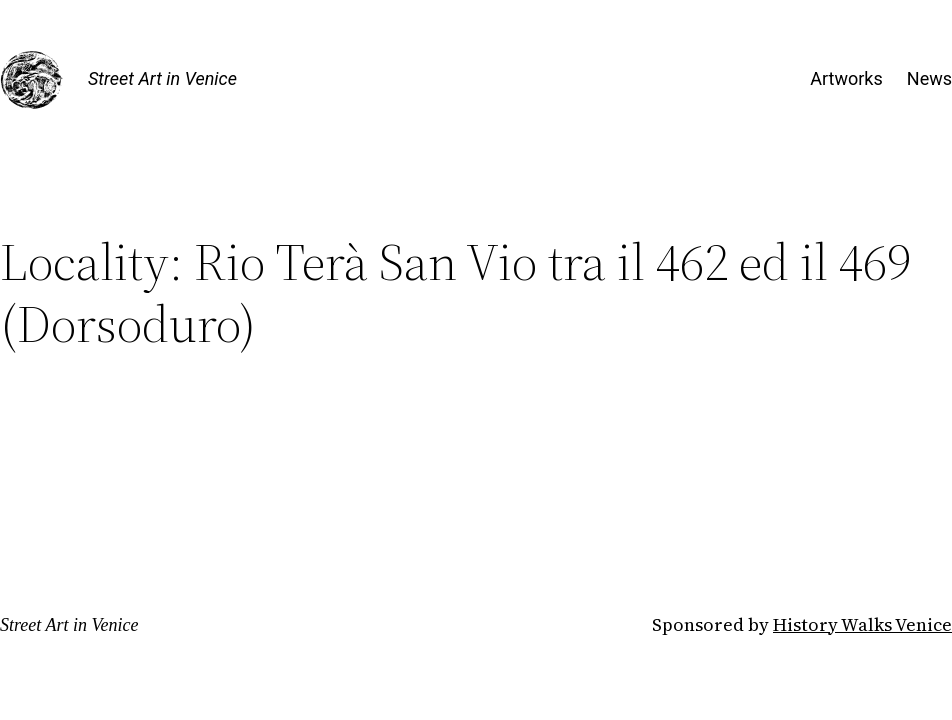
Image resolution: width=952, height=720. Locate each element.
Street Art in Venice (162, 78)
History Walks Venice (862, 624)
